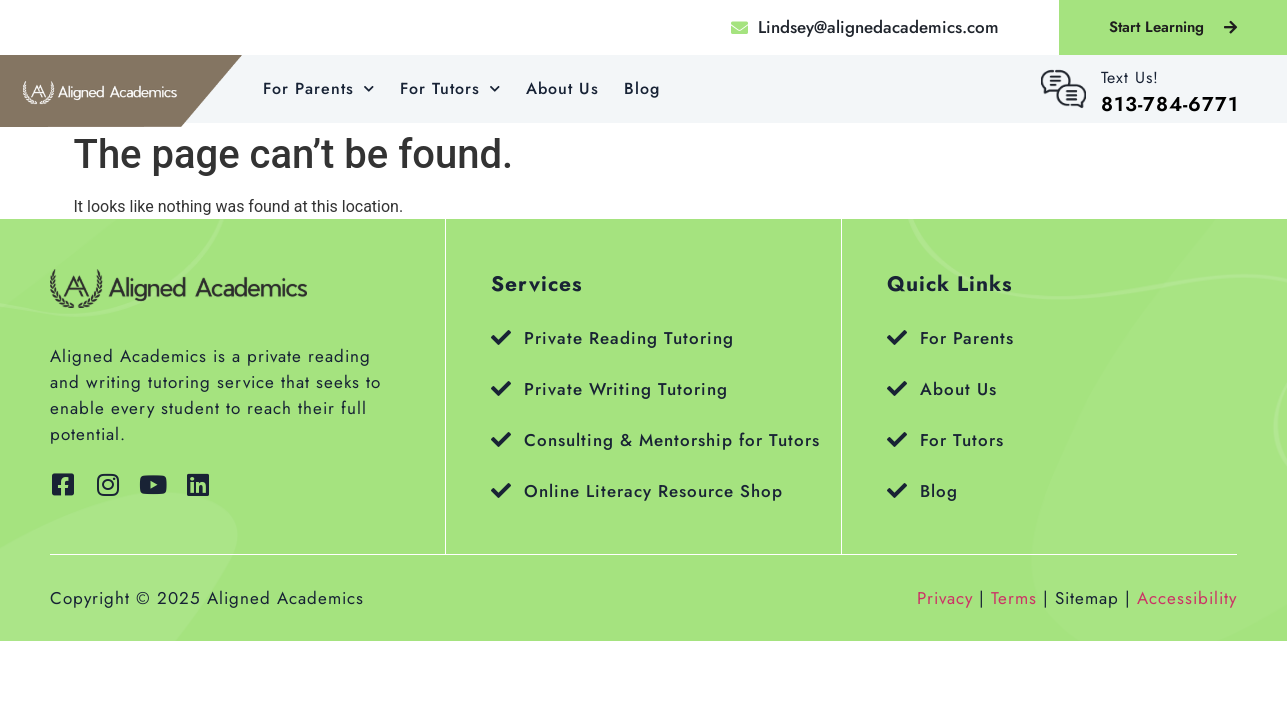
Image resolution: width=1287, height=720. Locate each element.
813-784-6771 (1170, 104)
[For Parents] (897, 338)
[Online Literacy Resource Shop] (501, 491)
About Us (562, 88)
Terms (1014, 598)
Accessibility (1187, 598)
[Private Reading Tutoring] (501, 338)
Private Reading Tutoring (629, 338)
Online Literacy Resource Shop (653, 491)
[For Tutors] (897, 440)
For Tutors (450, 88)
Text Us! (1130, 77)
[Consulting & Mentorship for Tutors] (501, 440)
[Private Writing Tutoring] (501, 389)
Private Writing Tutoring (626, 389)
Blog (642, 88)
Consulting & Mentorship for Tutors (672, 440)
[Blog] (897, 491)
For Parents (319, 88)
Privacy (945, 598)
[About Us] (897, 389)
